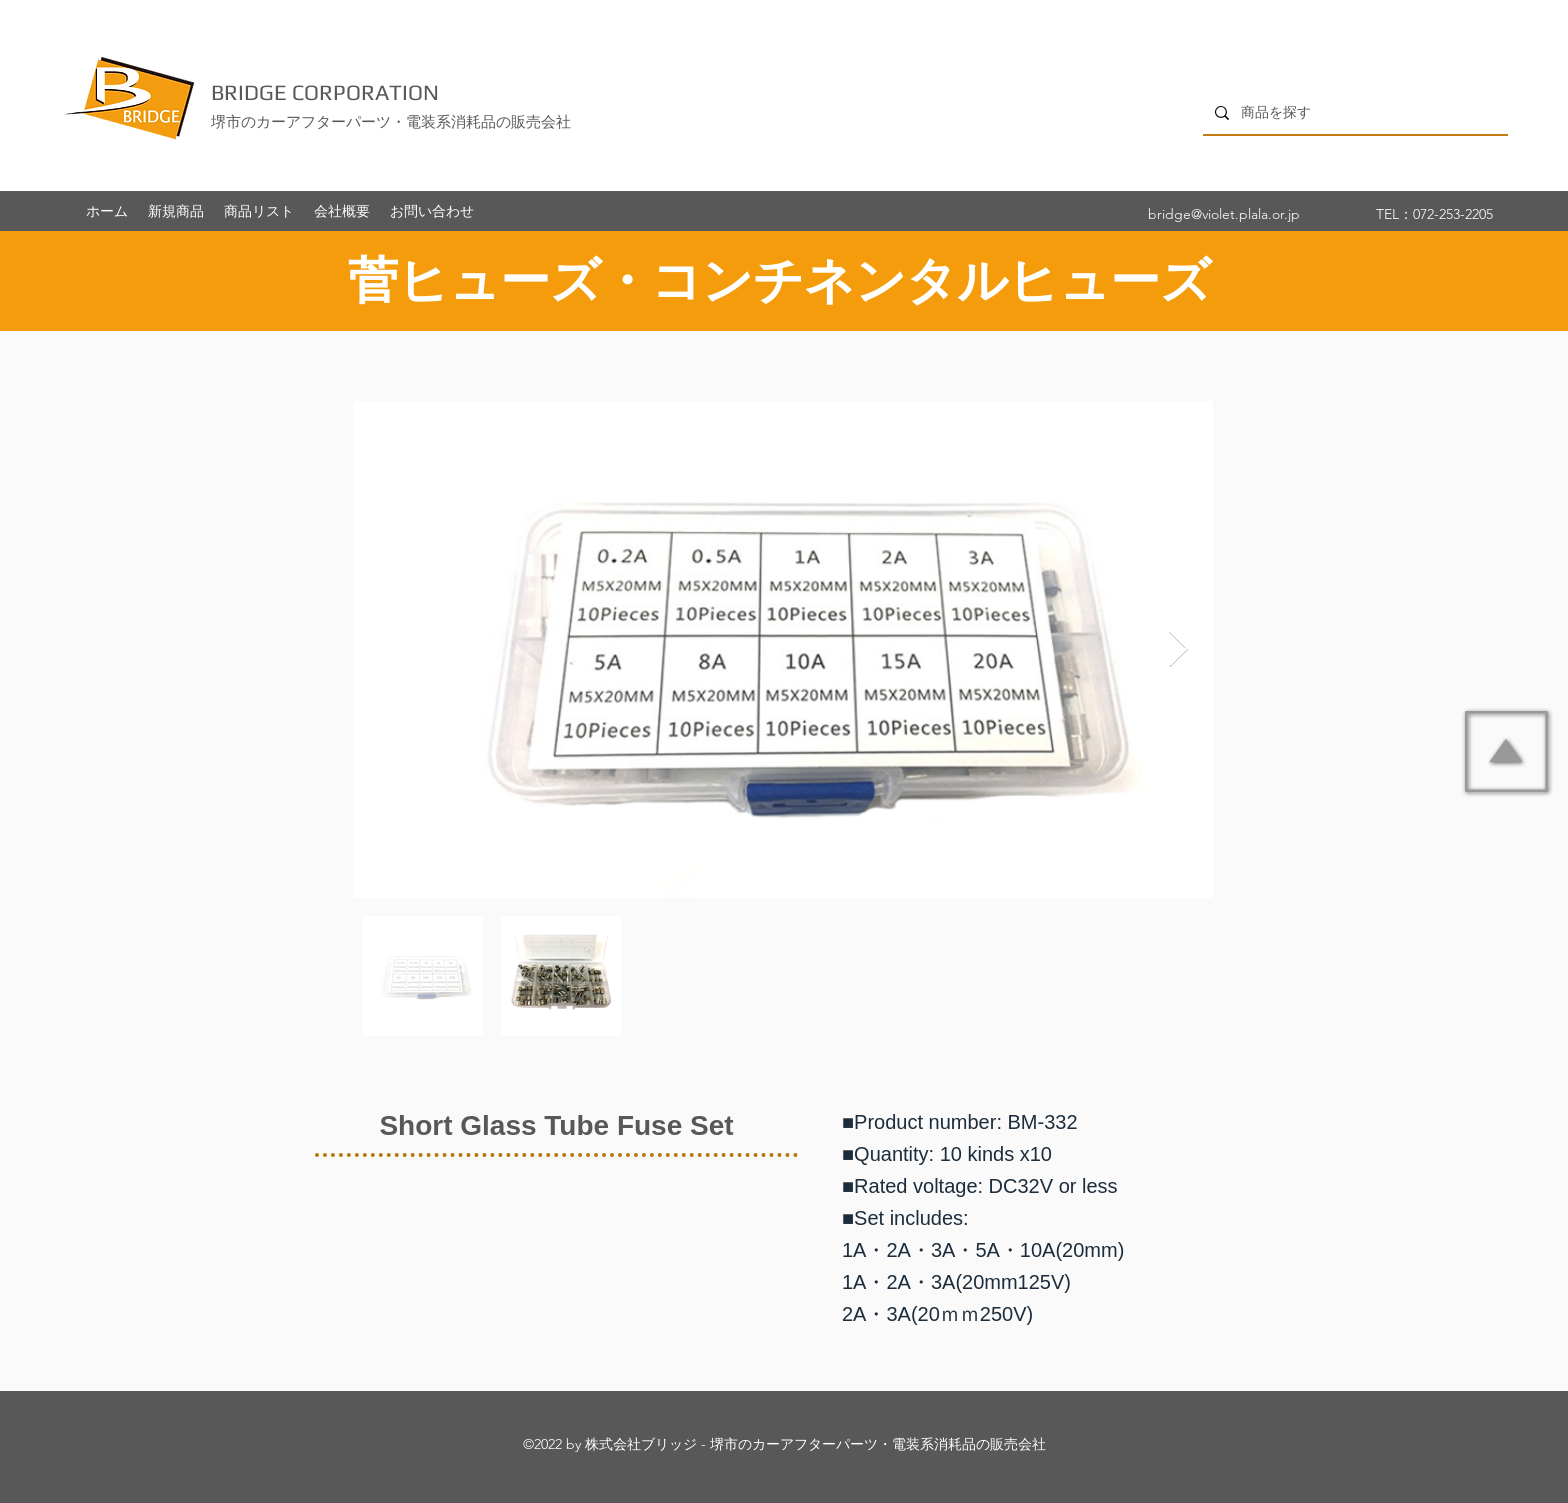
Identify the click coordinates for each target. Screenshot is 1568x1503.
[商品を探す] (1353, 112)
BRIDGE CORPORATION (325, 92)
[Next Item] (1178, 649)
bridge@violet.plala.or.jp (1224, 214)
